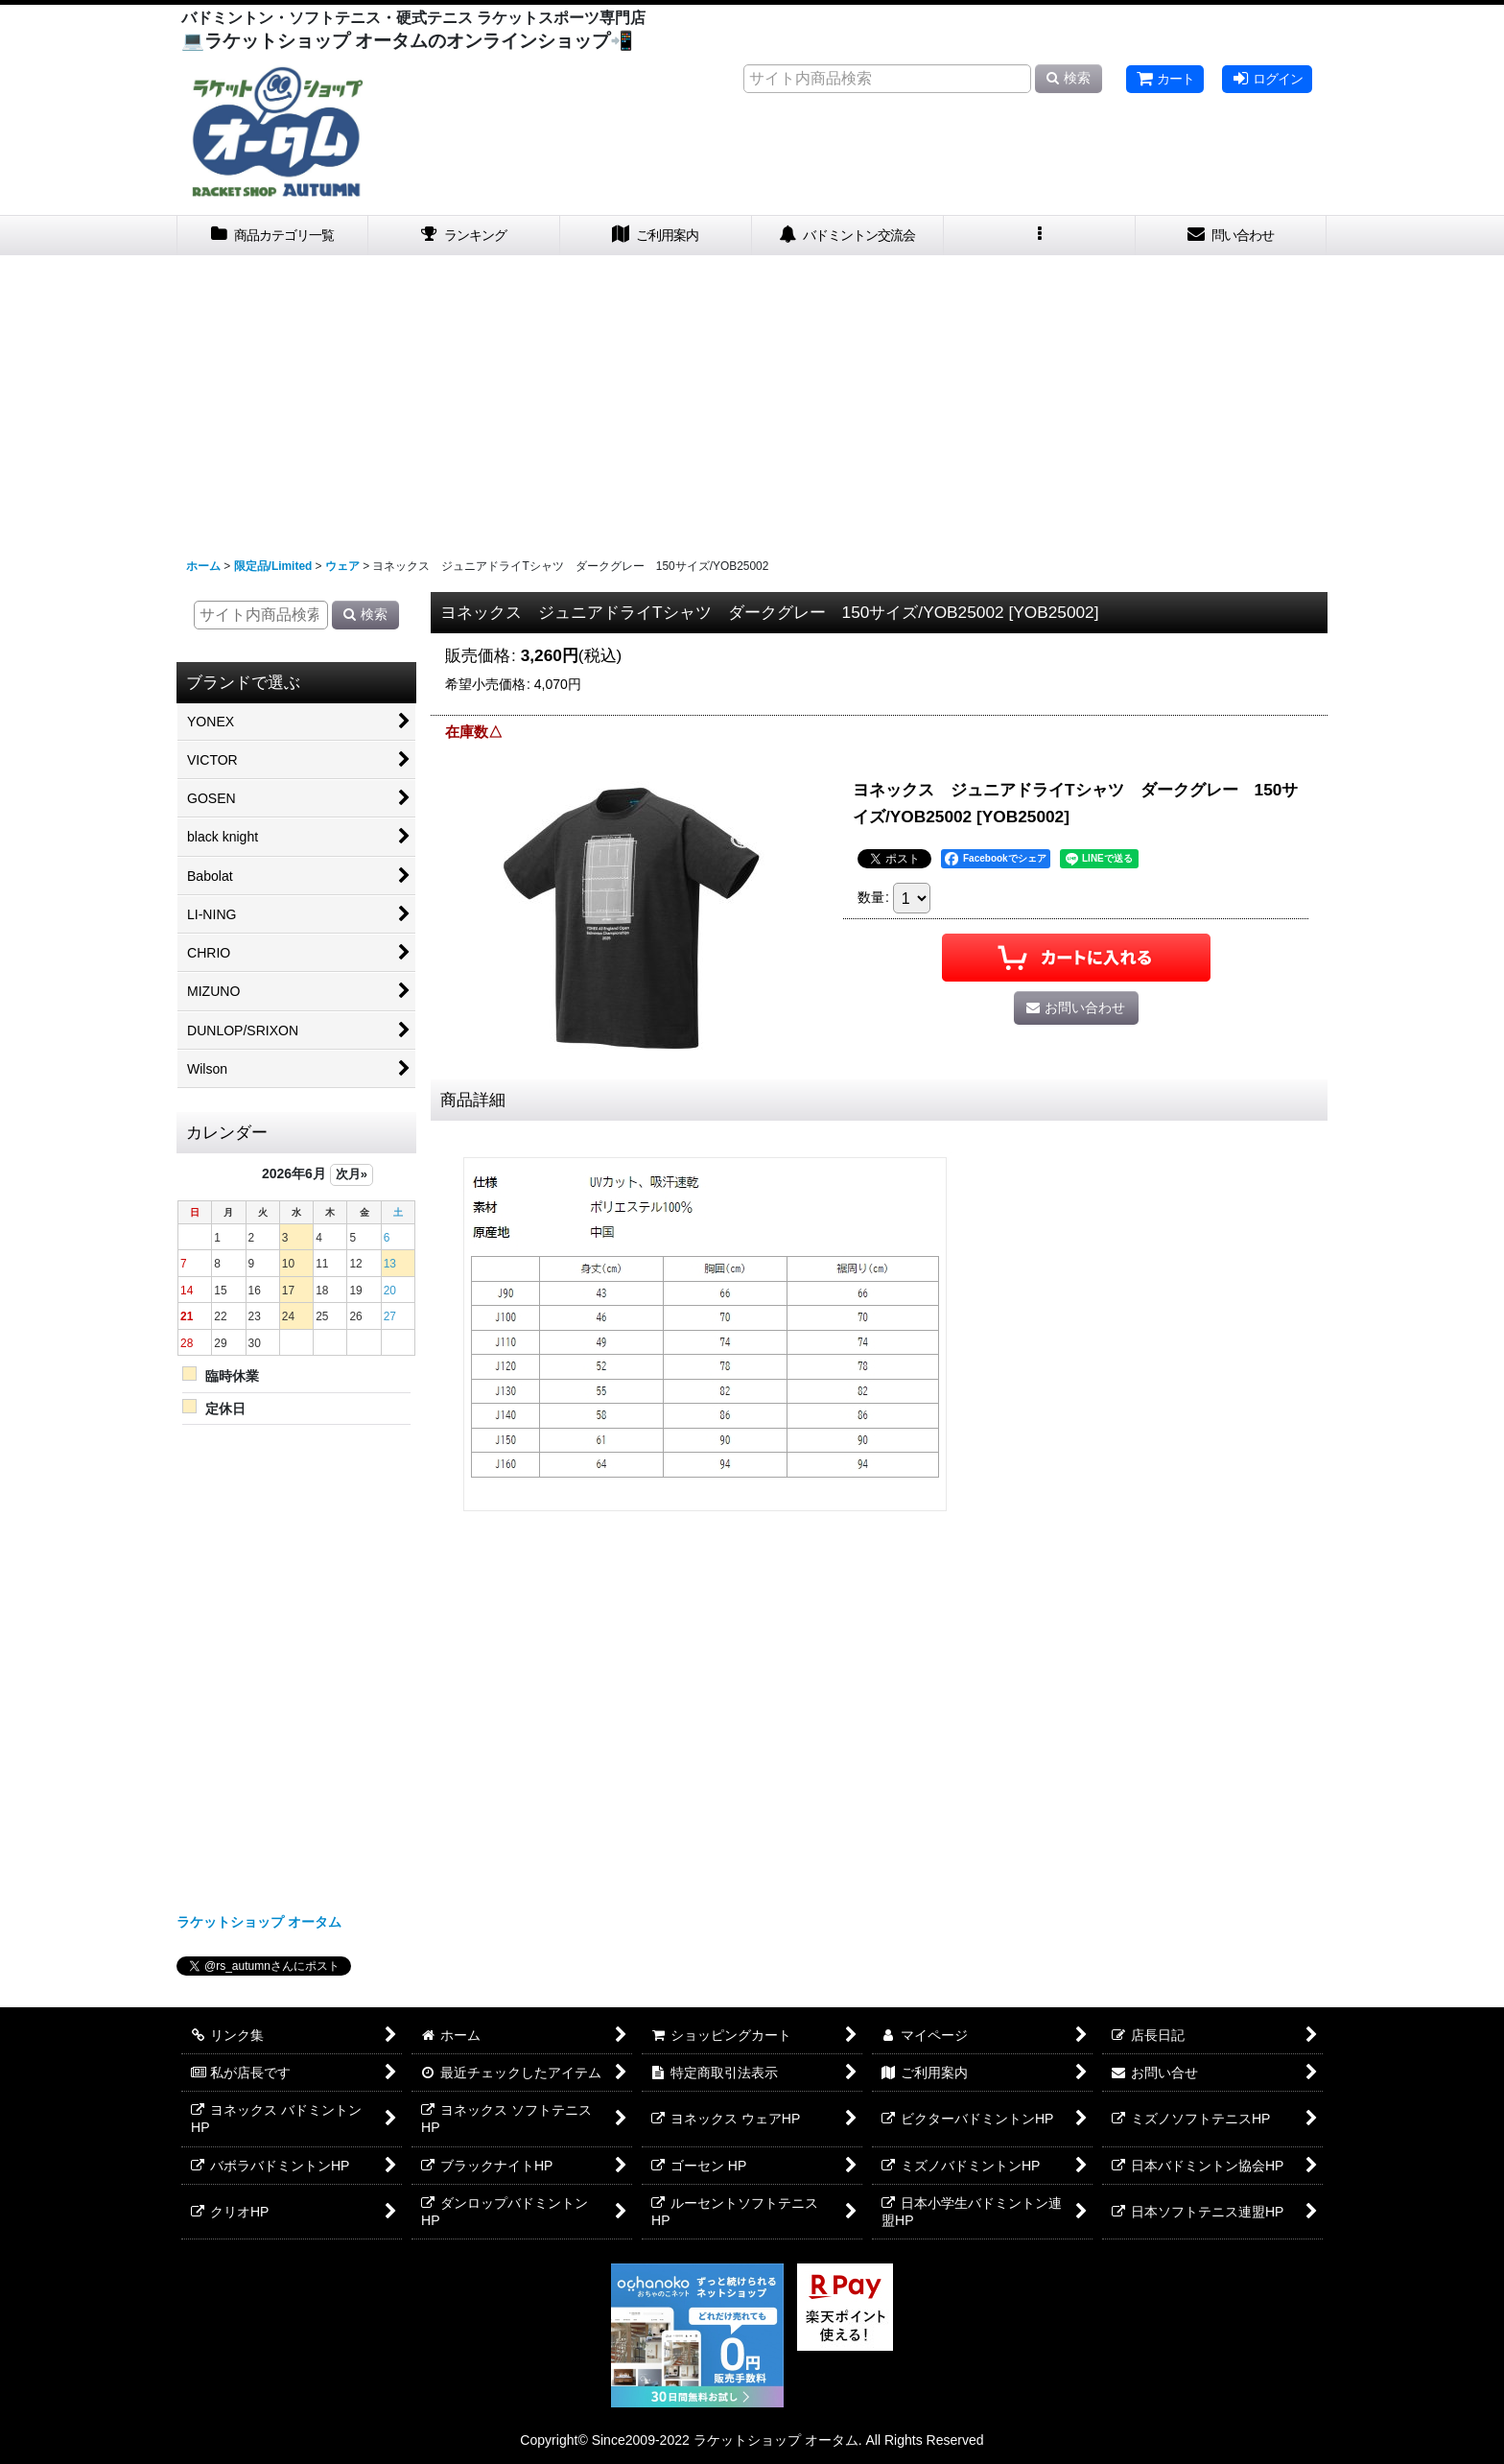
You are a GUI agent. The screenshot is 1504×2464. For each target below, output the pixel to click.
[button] (1040, 235)
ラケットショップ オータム (258, 1922)
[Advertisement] (752, 399)
